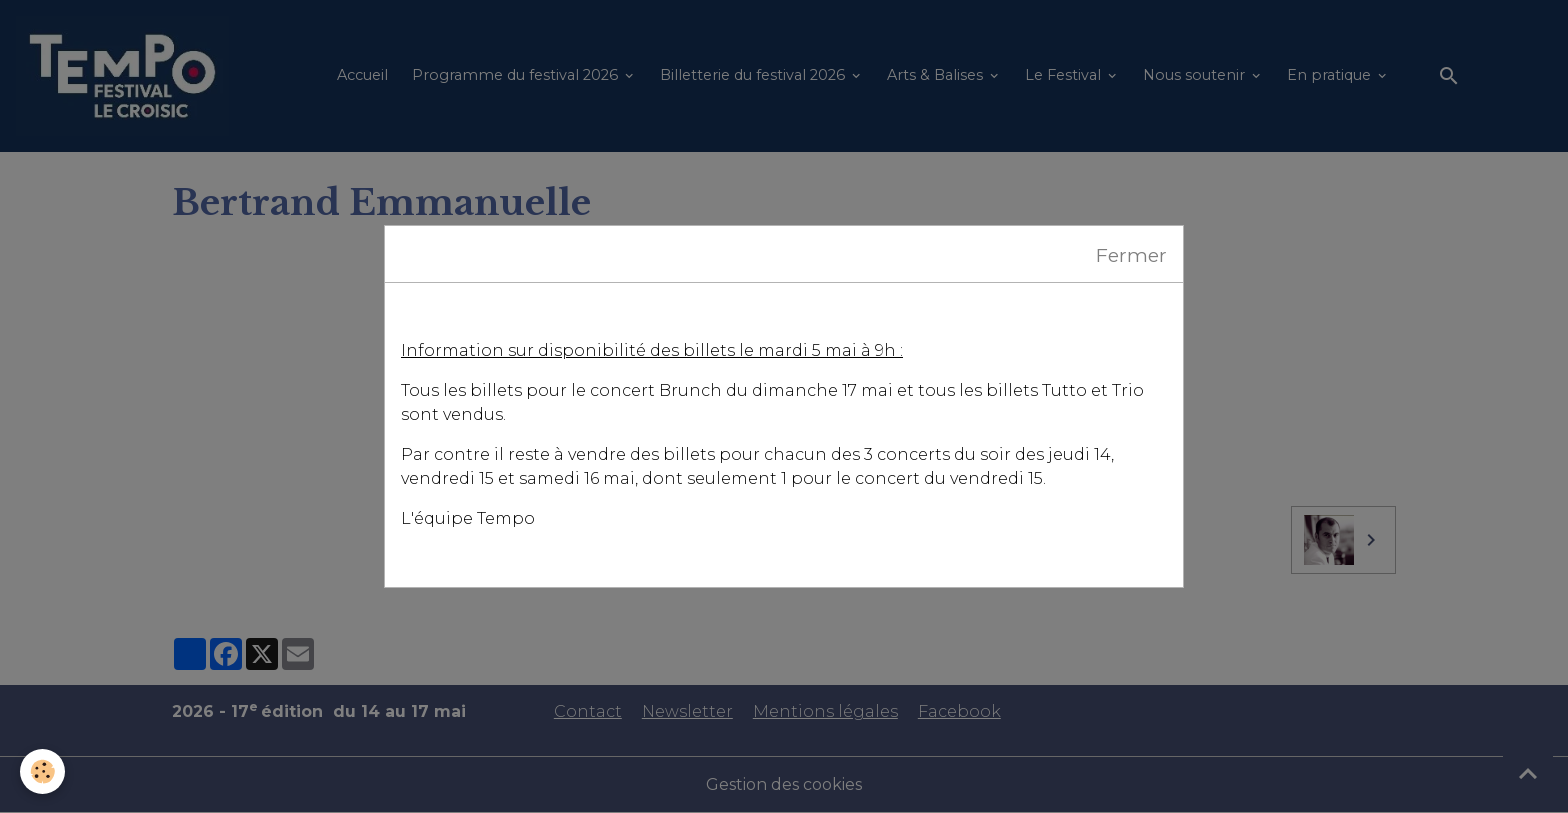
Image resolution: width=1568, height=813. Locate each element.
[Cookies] (42, 771)
